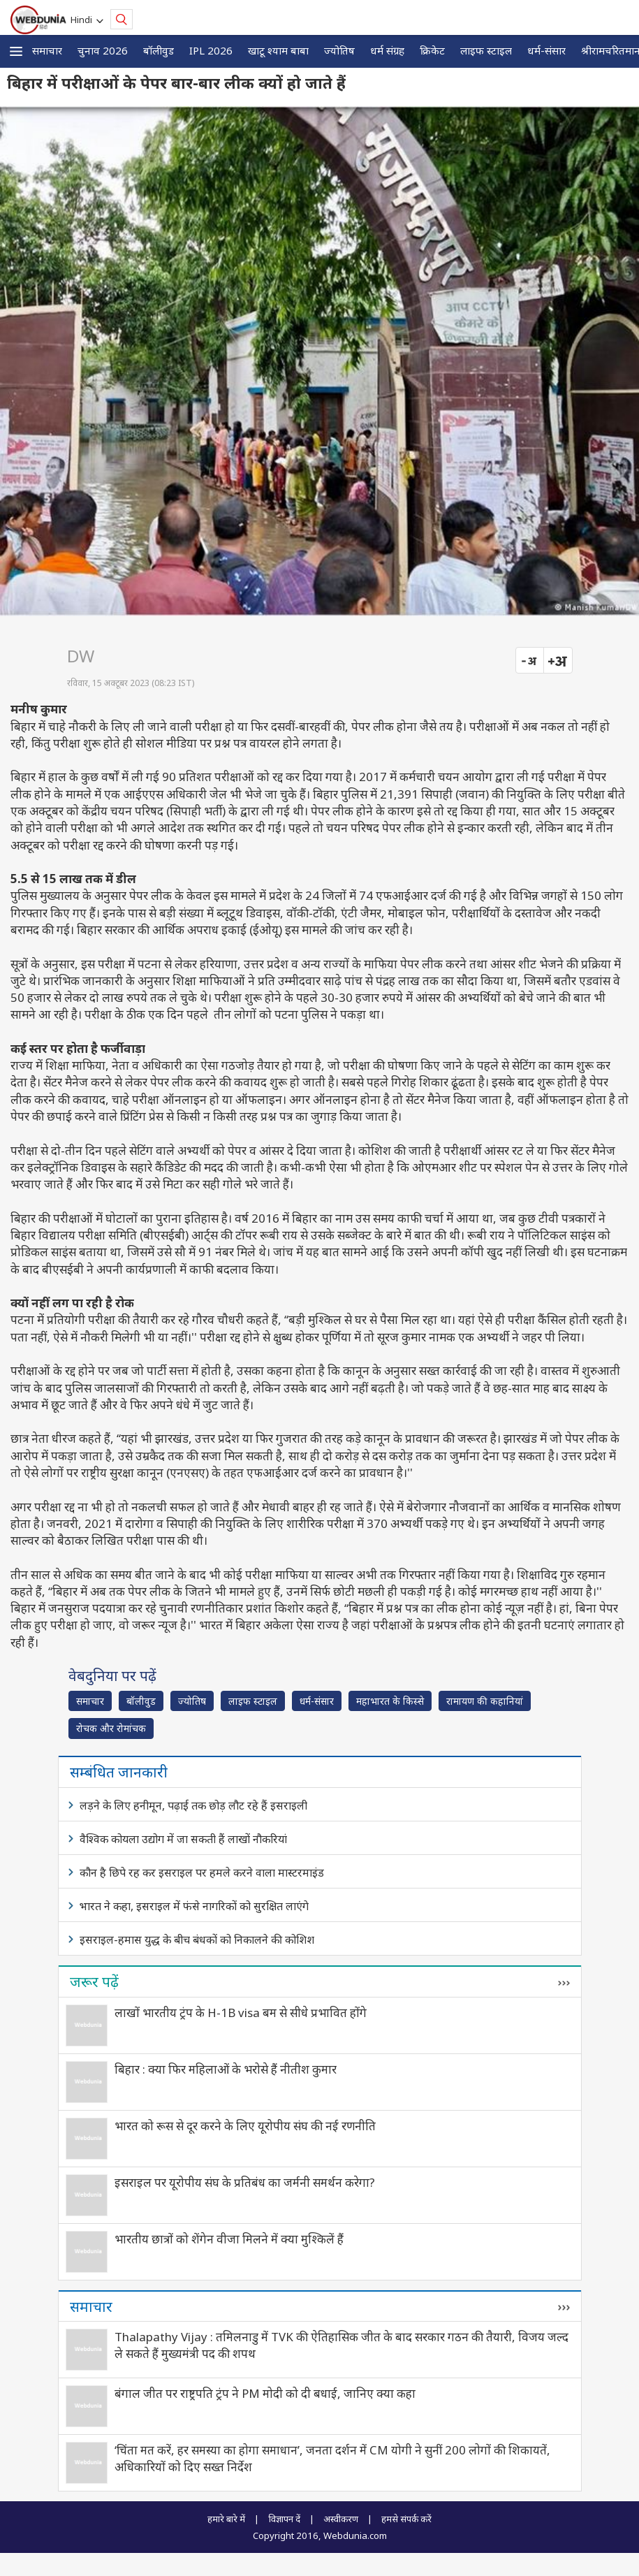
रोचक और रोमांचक (111, 1728)
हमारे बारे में (226, 2518)
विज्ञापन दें (284, 2518)
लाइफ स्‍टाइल (486, 50)
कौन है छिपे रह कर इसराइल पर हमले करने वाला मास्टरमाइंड (202, 1872)
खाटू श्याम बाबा (278, 50)
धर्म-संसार (546, 50)
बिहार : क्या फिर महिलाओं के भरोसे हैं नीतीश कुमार (226, 2069)
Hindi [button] (83, 19)
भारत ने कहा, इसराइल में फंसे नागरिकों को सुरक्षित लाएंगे (194, 1906)
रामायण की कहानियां (484, 1701)
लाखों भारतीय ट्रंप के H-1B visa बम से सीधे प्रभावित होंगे (241, 2012)
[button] (16, 51)
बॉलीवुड (158, 50)
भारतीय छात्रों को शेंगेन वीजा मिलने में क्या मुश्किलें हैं (229, 2239)
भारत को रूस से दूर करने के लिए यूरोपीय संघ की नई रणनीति (245, 2126)
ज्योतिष (339, 50)
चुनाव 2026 (103, 50)
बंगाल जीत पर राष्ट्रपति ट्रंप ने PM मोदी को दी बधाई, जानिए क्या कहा (265, 2393)
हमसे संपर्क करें (406, 2518)
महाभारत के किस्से (390, 1701)
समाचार (47, 50)
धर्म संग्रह (387, 50)
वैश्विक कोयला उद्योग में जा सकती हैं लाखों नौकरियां (183, 1839)
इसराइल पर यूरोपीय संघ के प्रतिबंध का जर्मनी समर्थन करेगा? (245, 2182)
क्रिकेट (432, 50)
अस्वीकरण (340, 2518)
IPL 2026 (211, 50)
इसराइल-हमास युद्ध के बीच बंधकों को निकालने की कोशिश (197, 1939)
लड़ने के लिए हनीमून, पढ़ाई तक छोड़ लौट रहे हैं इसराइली (193, 1805)
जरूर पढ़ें (94, 1981)
